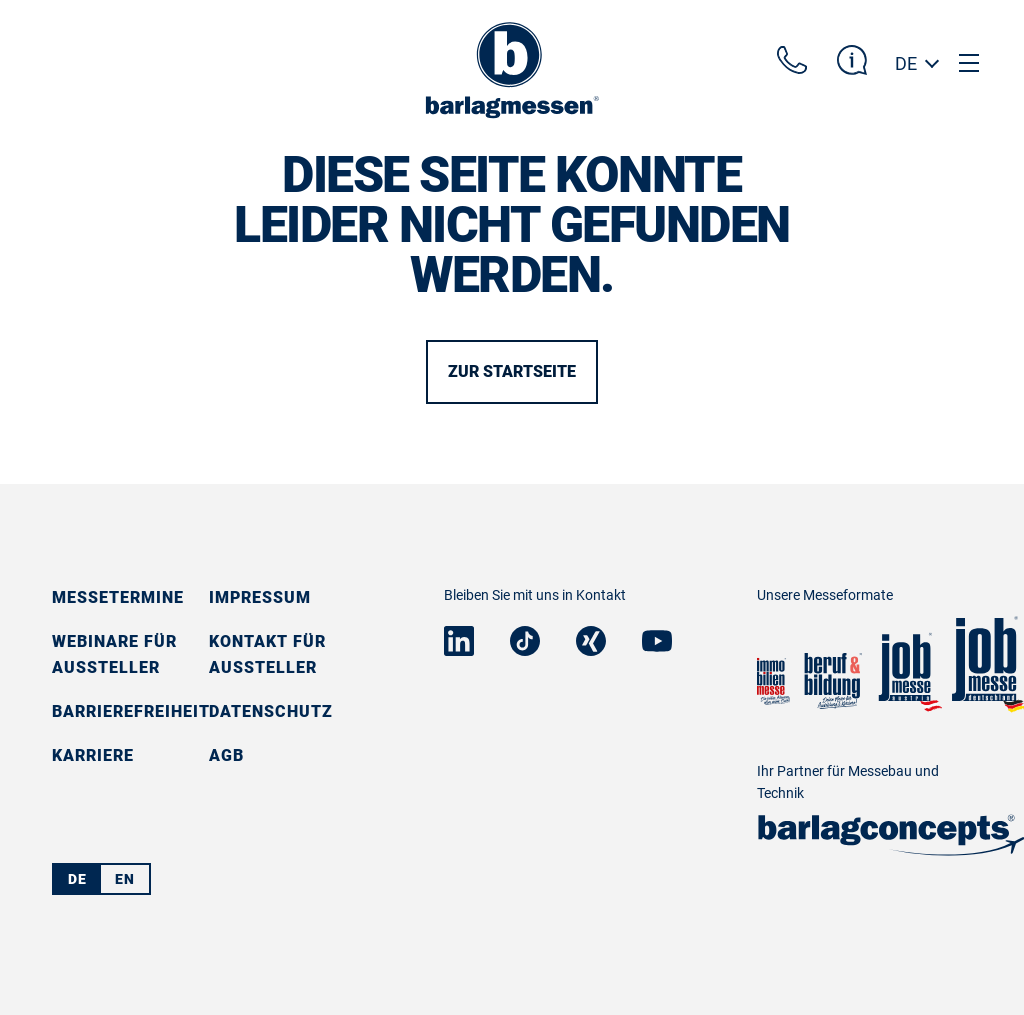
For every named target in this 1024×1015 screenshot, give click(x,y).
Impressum (260, 597)
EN (125, 879)
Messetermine (118, 597)
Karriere (93, 755)
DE (906, 63)
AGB (226, 755)
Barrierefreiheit (131, 711)
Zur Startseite (512, 371)
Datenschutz (271, 711)
